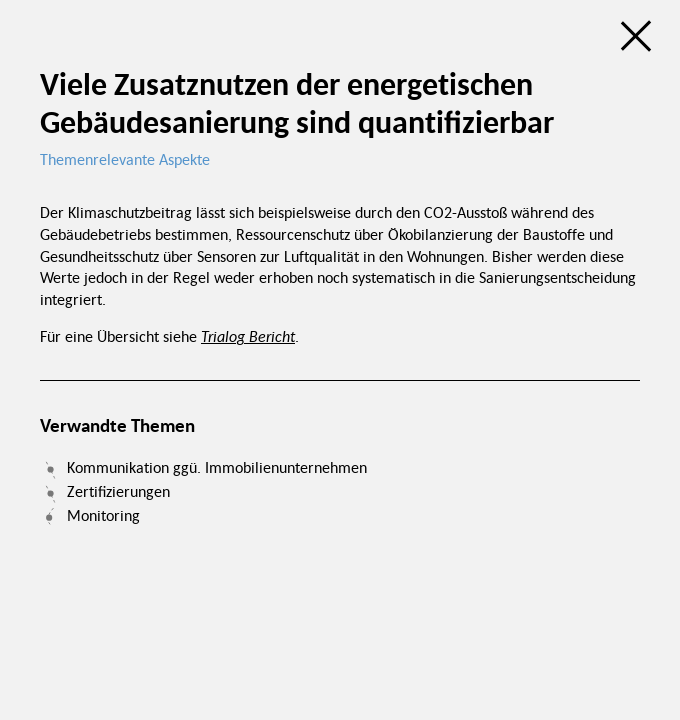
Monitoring (103, 515)
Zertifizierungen (118, 491)
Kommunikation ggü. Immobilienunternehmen (217, 467)
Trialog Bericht (248, 336)
